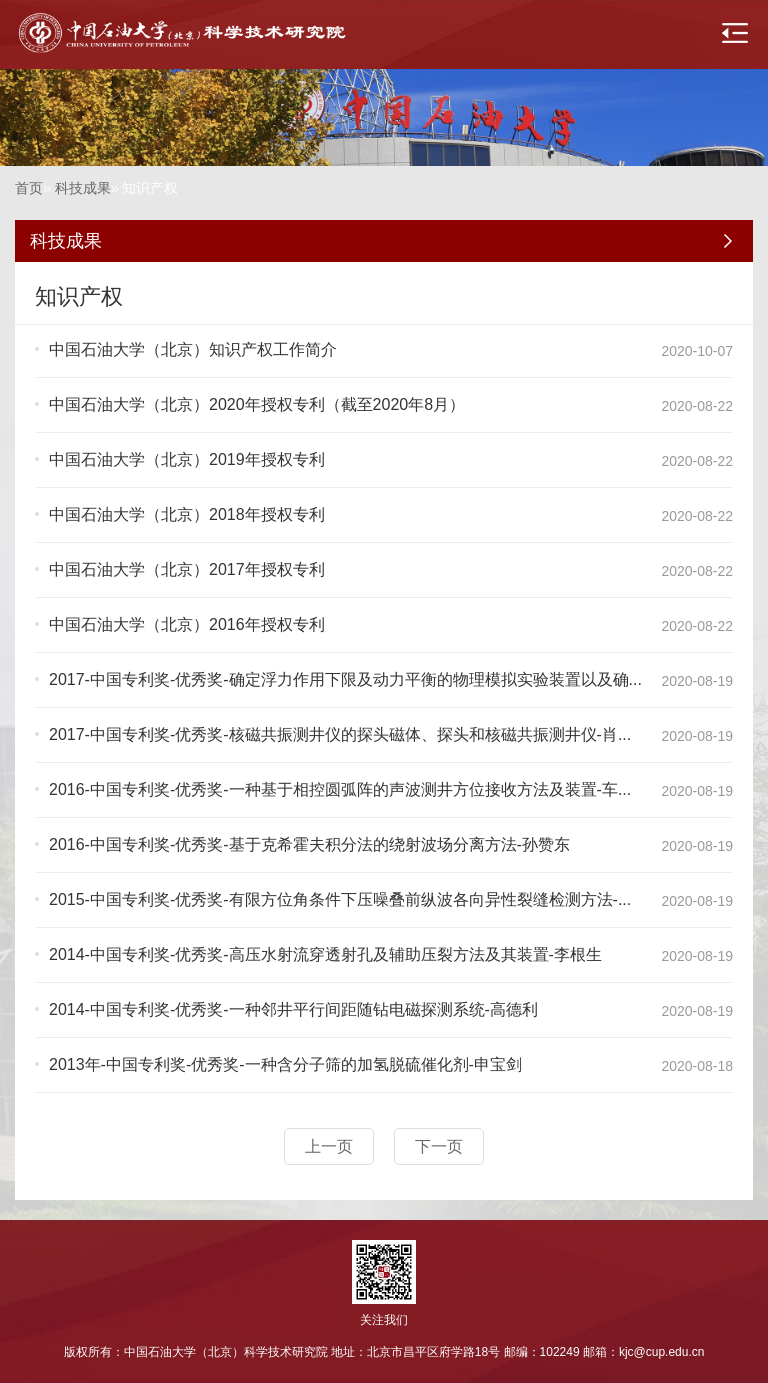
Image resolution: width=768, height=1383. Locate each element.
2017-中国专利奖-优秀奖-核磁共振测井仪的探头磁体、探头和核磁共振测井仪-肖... (340, 734)
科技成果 (83, 188)
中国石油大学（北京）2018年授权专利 (187, 514)
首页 (29, 188)
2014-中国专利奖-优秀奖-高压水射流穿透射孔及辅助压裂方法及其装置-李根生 (325, 954)
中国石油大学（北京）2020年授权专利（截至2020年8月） (257, 404)
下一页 (439, 1146)
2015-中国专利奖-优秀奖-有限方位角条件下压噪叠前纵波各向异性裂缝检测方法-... (340, 899)
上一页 (329, 1146)
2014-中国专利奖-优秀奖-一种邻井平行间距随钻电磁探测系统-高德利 (293, 1009)
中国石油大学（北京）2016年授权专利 (187, 624)
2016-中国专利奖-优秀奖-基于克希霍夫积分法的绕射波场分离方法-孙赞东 (309, 844)
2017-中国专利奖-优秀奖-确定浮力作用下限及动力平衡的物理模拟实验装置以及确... (345, 679)
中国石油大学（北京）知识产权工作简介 (193, 349)
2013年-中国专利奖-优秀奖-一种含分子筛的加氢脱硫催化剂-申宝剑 (285, 1064)
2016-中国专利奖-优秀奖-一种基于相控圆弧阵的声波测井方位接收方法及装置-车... (340, 789)
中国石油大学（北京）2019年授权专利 (187, 459)
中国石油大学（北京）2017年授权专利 (187, 569)
